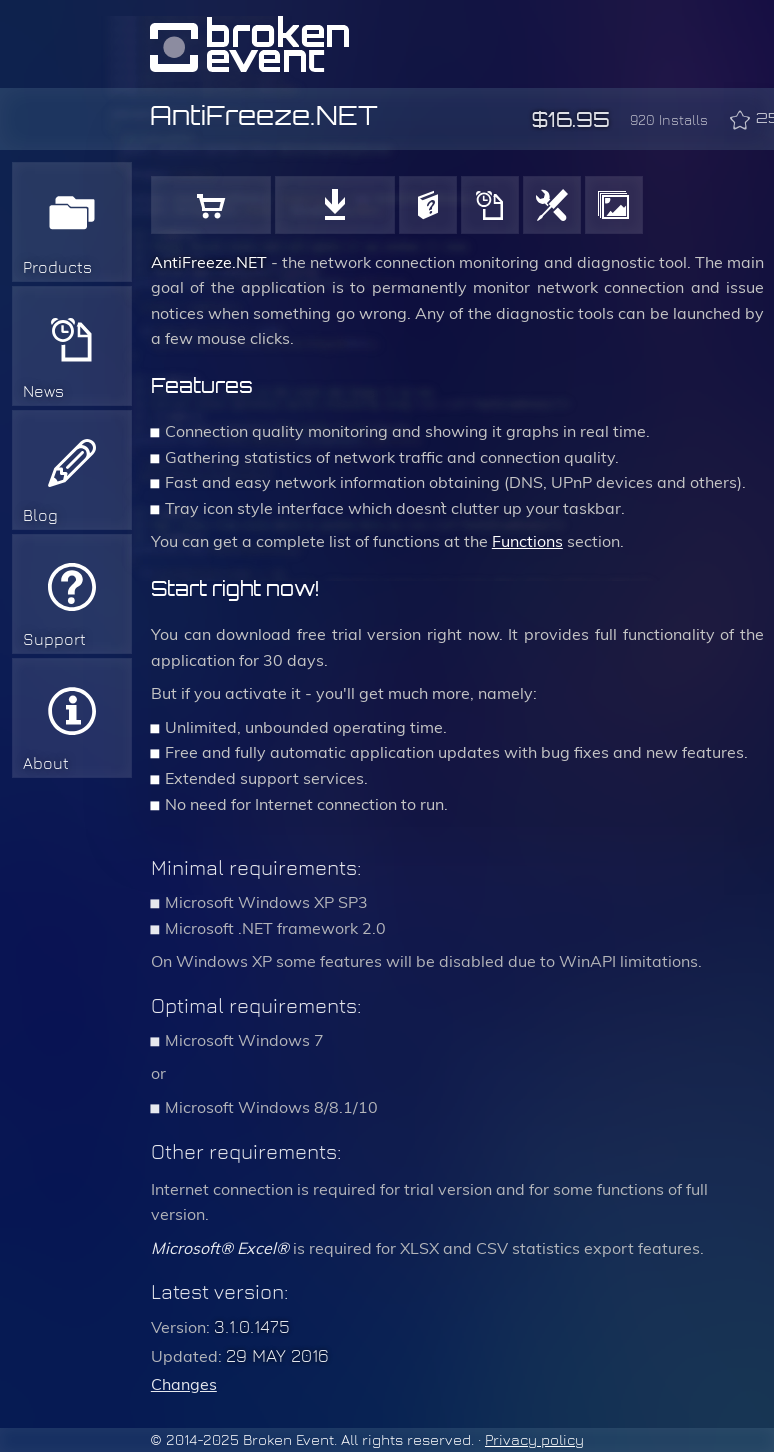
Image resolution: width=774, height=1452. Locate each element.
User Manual (428, 205)
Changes (184, 1384)
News (43, 391)
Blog (40, 515)
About (46, 763)
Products (57, 267)
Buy (211, 205)
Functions (552, 205)
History (490, 205)
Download (335, 205)
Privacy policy (534, 1440)
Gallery (614, 205)
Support (54, 639)
